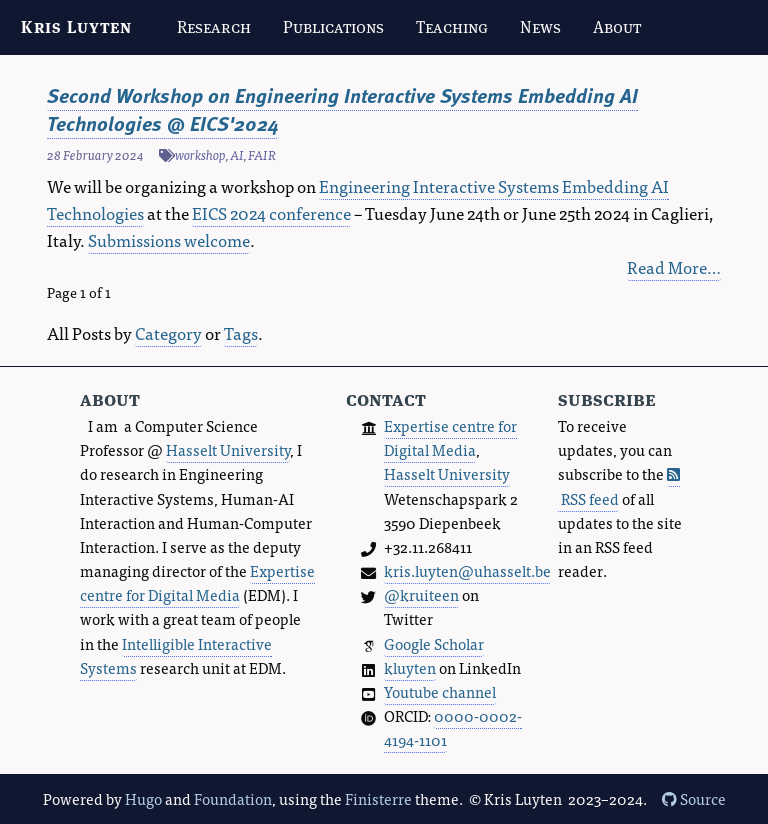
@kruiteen (421, 594)
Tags (241, 332)
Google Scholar (434, 643)
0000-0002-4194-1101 (453, 727)
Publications (333, 27)
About (617, 27)
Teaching (452, 27)
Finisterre (378, 798)
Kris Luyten (76, 27)
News (540, 27)
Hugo (143, 798)
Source (694, 798)
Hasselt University (228, 449)
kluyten (410, 667)
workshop (200, 154)
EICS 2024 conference (271, 212)
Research (214, 27)
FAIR (262, 154)
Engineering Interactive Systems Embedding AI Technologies (358, 199)
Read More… (674, 266)
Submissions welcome (169, 239)
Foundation (233, 798)
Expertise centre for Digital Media (197, 582)
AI (237, 154)
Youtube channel (440, 691)
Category (168, 332)
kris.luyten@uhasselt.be (467, 570)
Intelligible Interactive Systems (176, 655)
